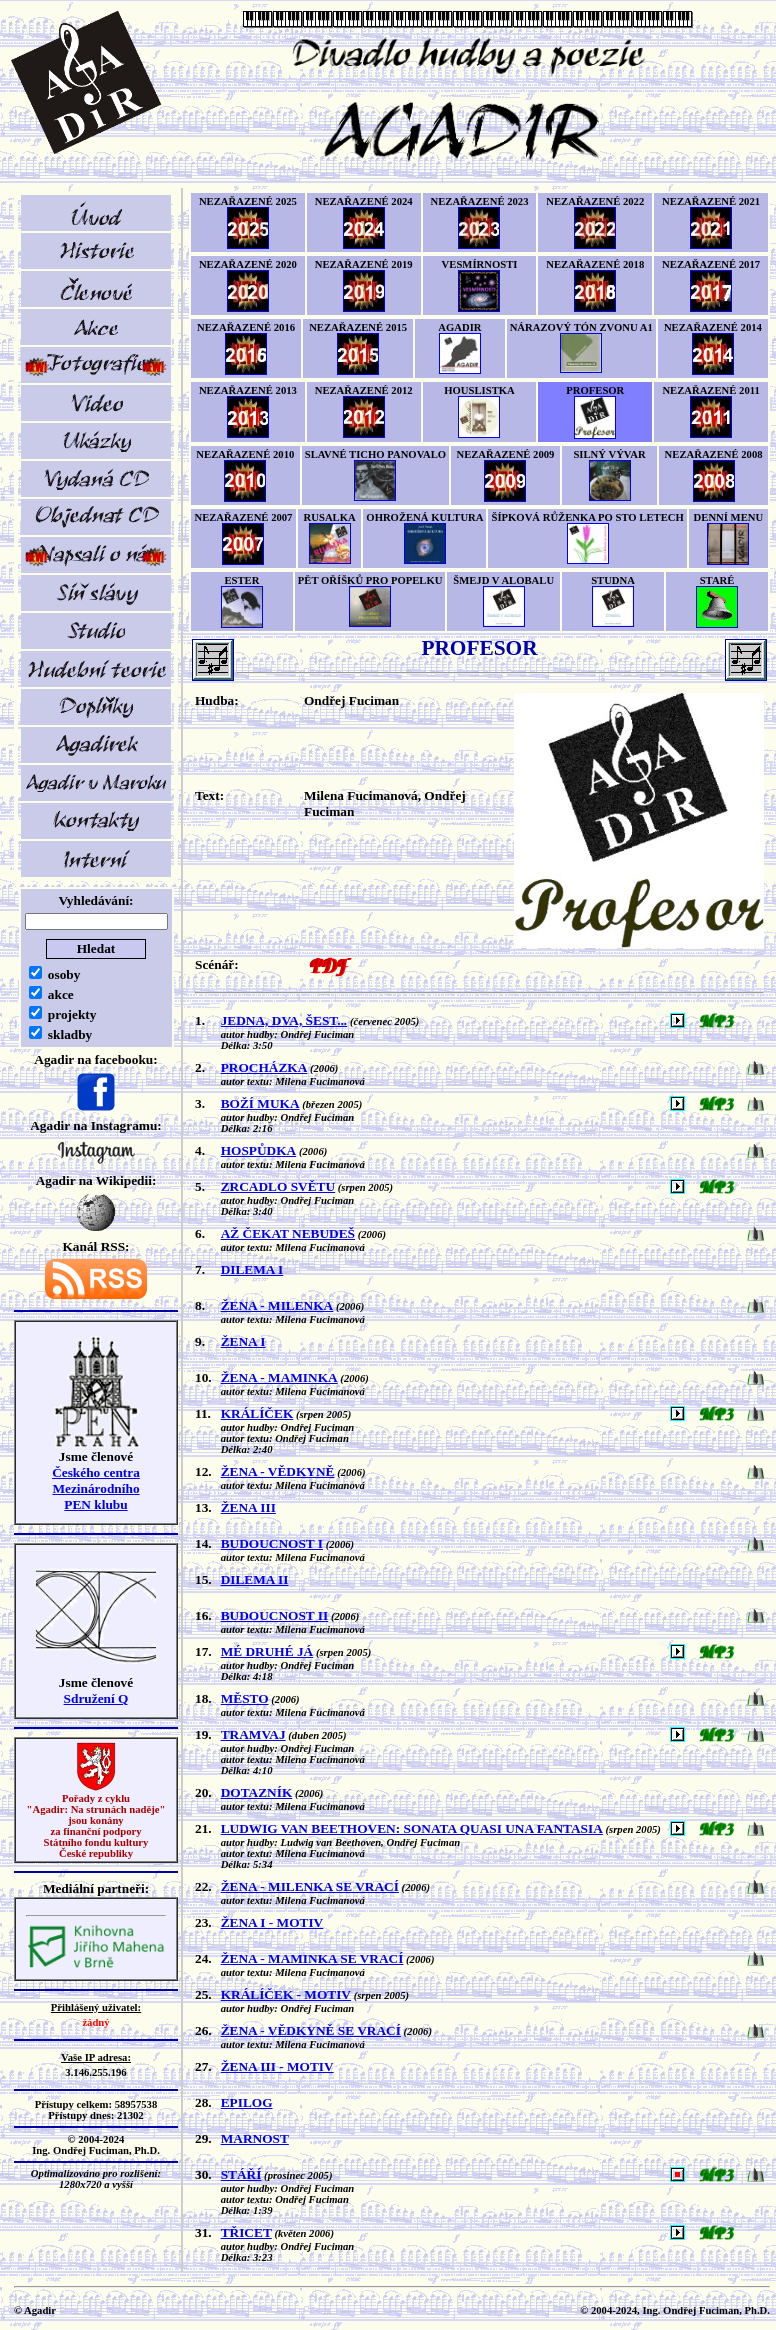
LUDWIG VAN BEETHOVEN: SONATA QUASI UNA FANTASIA (412, 1828)
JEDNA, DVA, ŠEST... (284, 1020)
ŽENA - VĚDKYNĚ (278, 1471)
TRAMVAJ (253, 1734)
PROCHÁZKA (264, 1067)
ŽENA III (248, 1507)
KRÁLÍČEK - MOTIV (286, 1994)
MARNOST (255, 2138)
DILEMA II (255, 1579)
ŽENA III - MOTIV (277, 2066)
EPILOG (247, 2102)
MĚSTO (245, 1698)
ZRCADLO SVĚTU (278, 1186)
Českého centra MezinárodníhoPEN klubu (96, 1488)
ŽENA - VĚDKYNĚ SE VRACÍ (311, 2030)
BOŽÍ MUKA (260, 1103)
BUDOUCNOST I (272, 1543)
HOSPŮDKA (259, 1150)
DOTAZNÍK (257, 1792)
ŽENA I (243, 1341)
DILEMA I (252, 1269)
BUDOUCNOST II (275, 1615)
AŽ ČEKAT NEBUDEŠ (288, 1233)
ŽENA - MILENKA (277, 1305)
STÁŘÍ (241, 2174)
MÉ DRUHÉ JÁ (267, 1651)
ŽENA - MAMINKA (279, 1377)
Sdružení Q (96, 1698)
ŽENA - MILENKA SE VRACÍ (310, 1886)
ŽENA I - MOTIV (272, 1922)
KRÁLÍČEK (257, 1413)
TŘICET (246, 2232)
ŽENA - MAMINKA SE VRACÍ (312, 1958)
